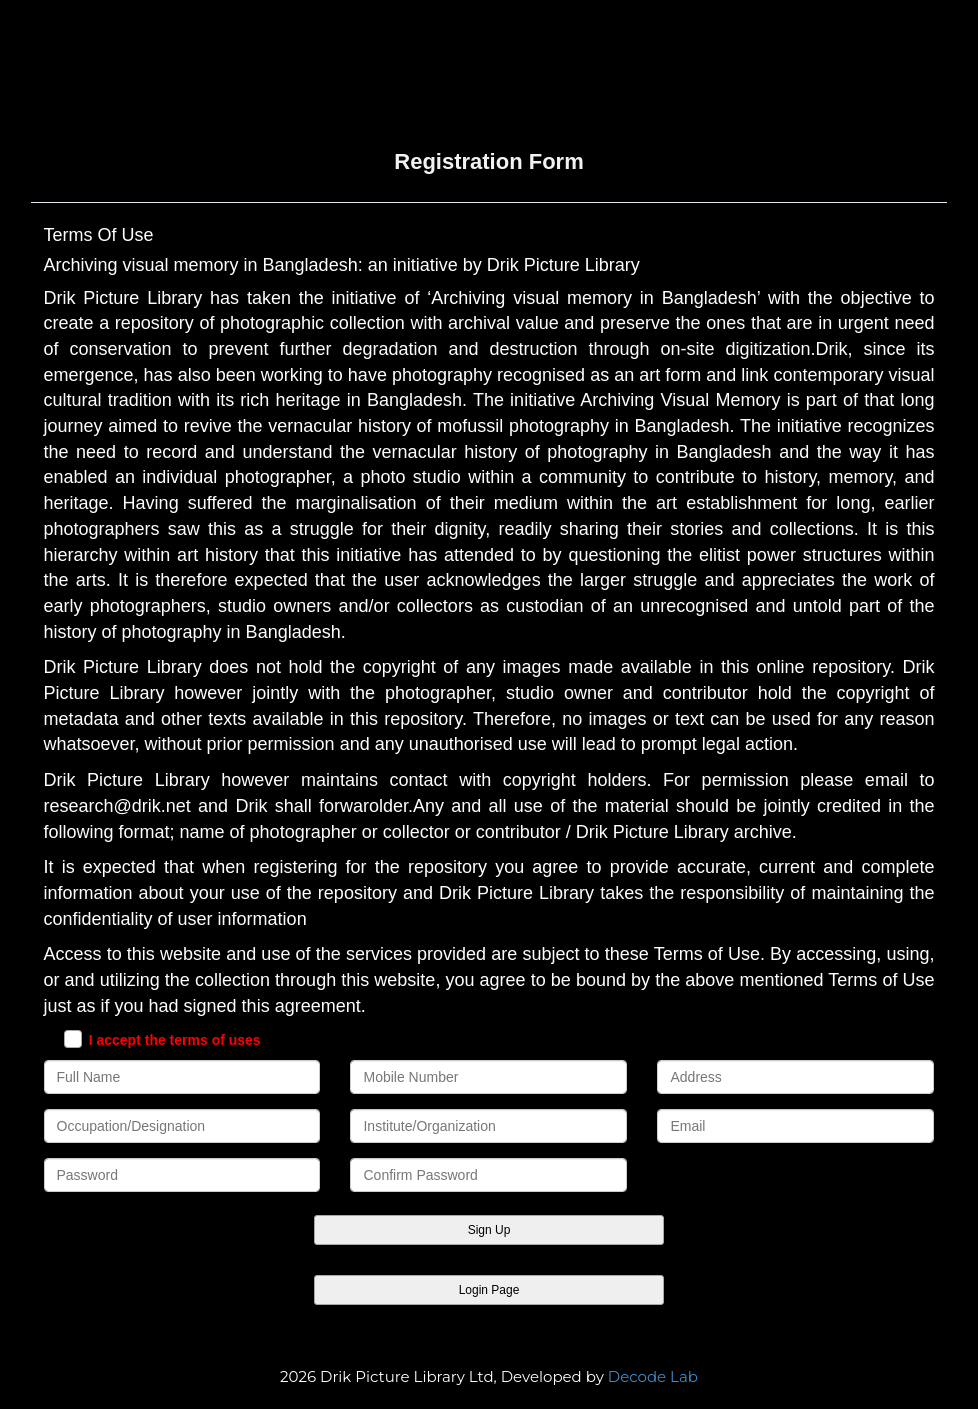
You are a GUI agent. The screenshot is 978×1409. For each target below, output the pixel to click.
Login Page (489, 1290)
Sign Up (489, 1230)
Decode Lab (653, 1376)
